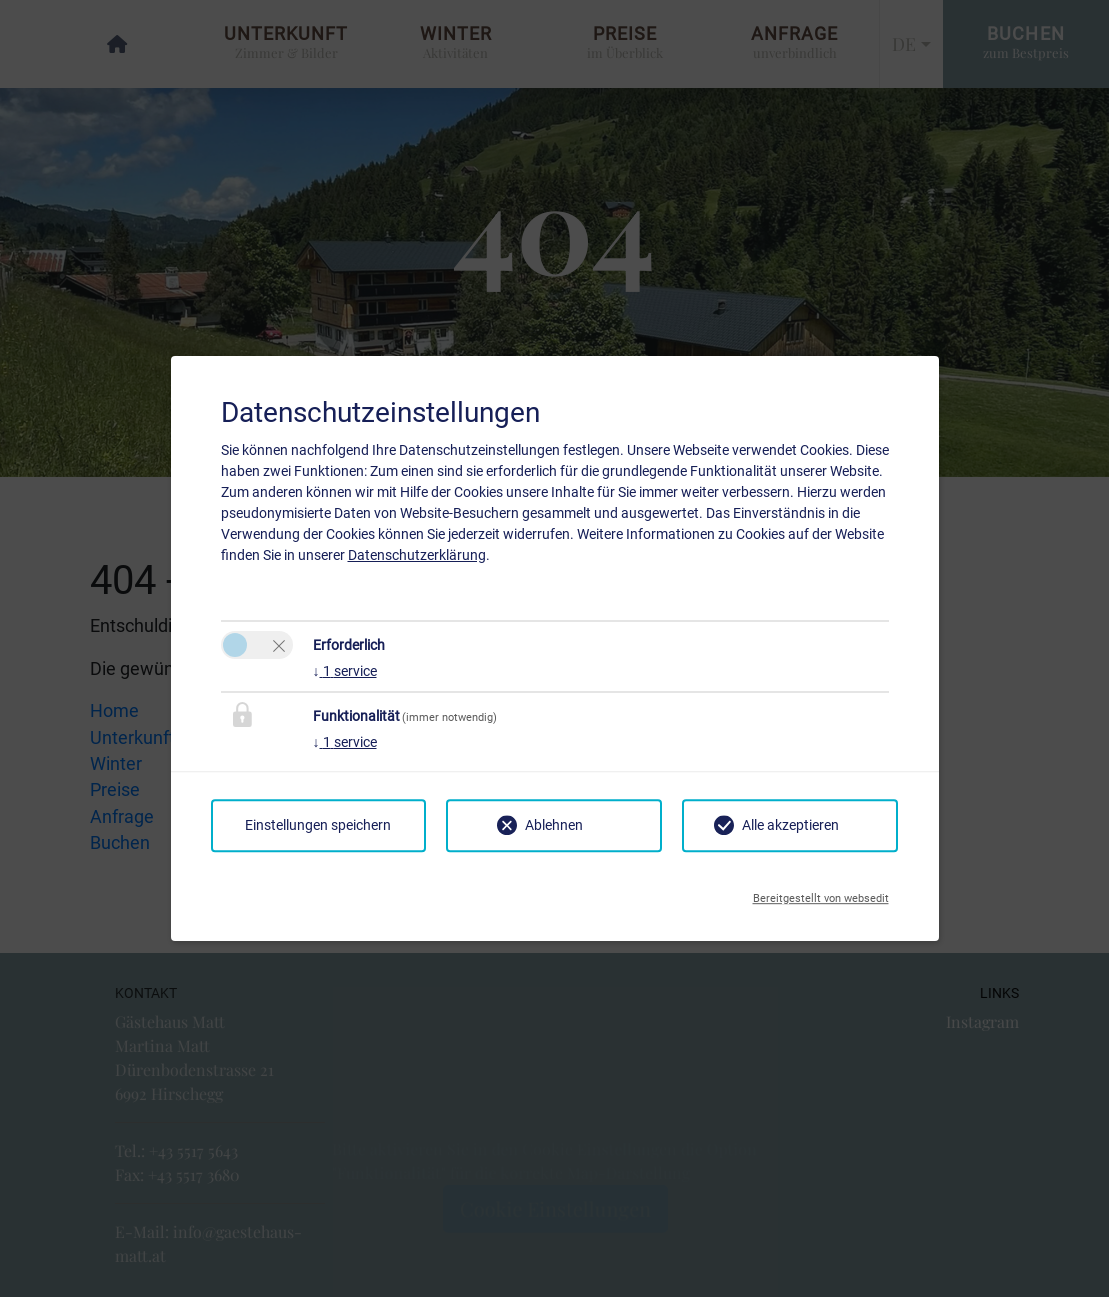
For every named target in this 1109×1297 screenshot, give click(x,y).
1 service (345, 671)
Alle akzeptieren (790, 825)
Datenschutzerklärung (417, 555)
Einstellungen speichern (318, 825)
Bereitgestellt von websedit (821, 893)
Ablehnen (554, 825)
